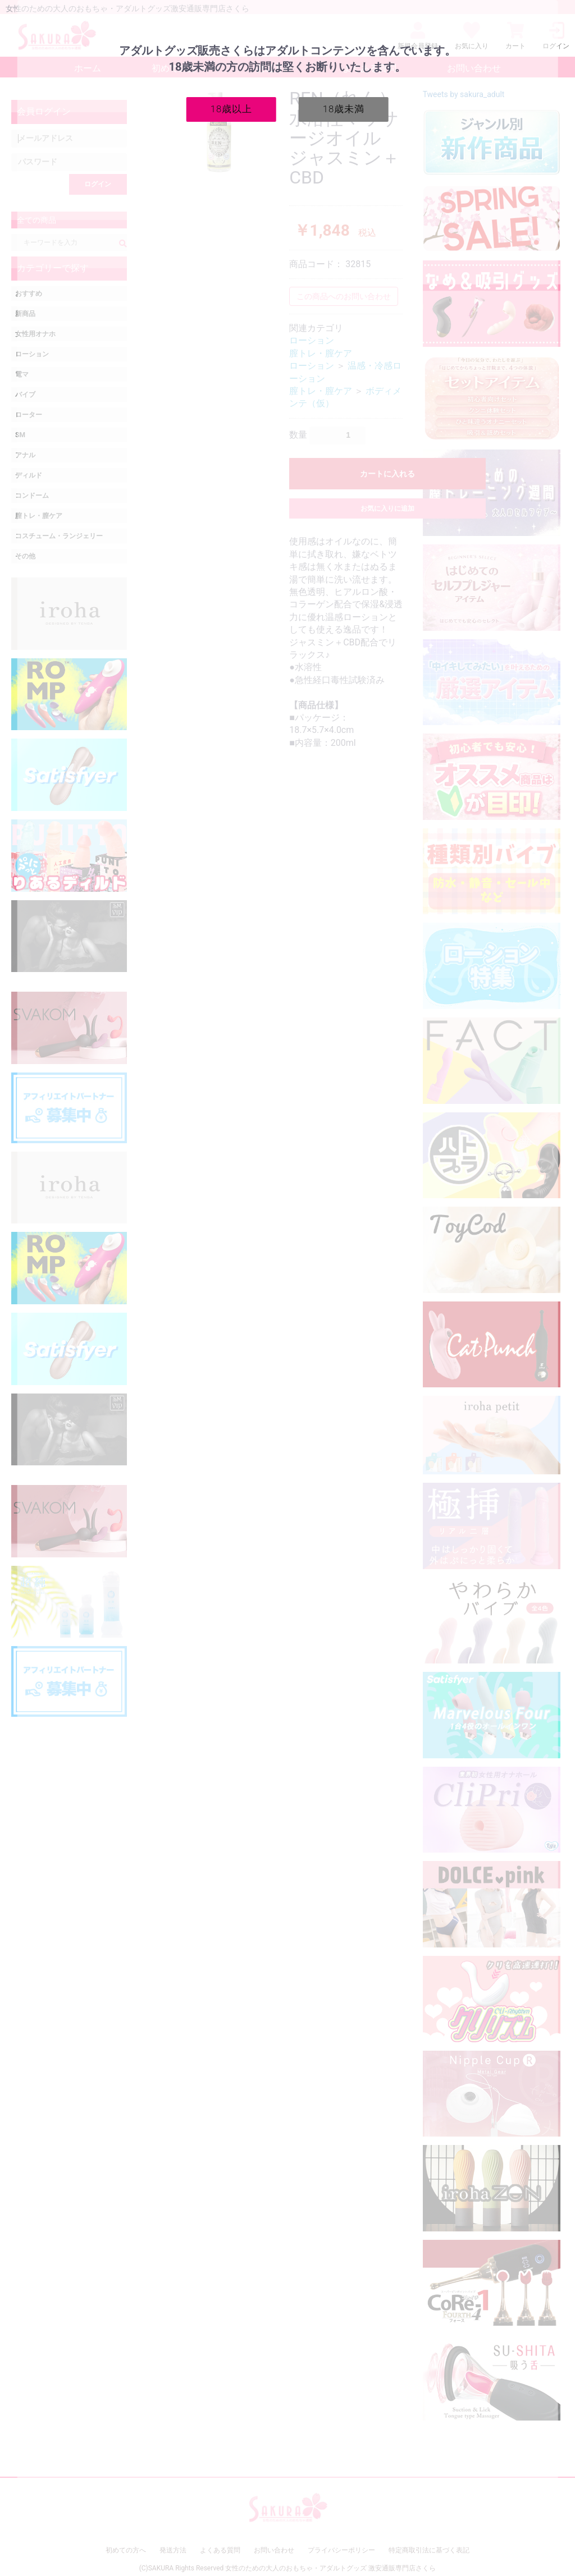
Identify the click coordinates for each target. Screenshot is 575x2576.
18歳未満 (344, 108)
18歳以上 (232, 108)
